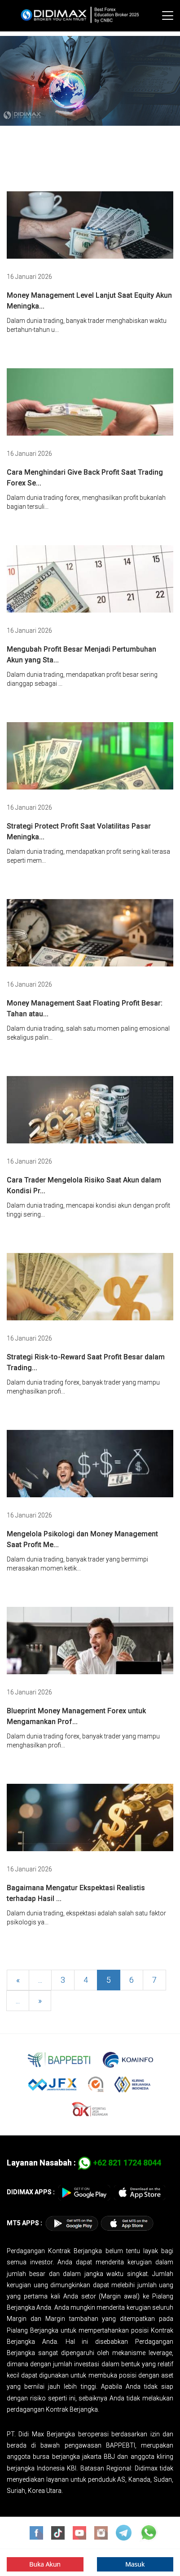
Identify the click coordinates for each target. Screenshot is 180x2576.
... (40, 1980)
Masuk (135, 2564)
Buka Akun (45, 2564)
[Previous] (18, 1980)
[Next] (40, 2000)
